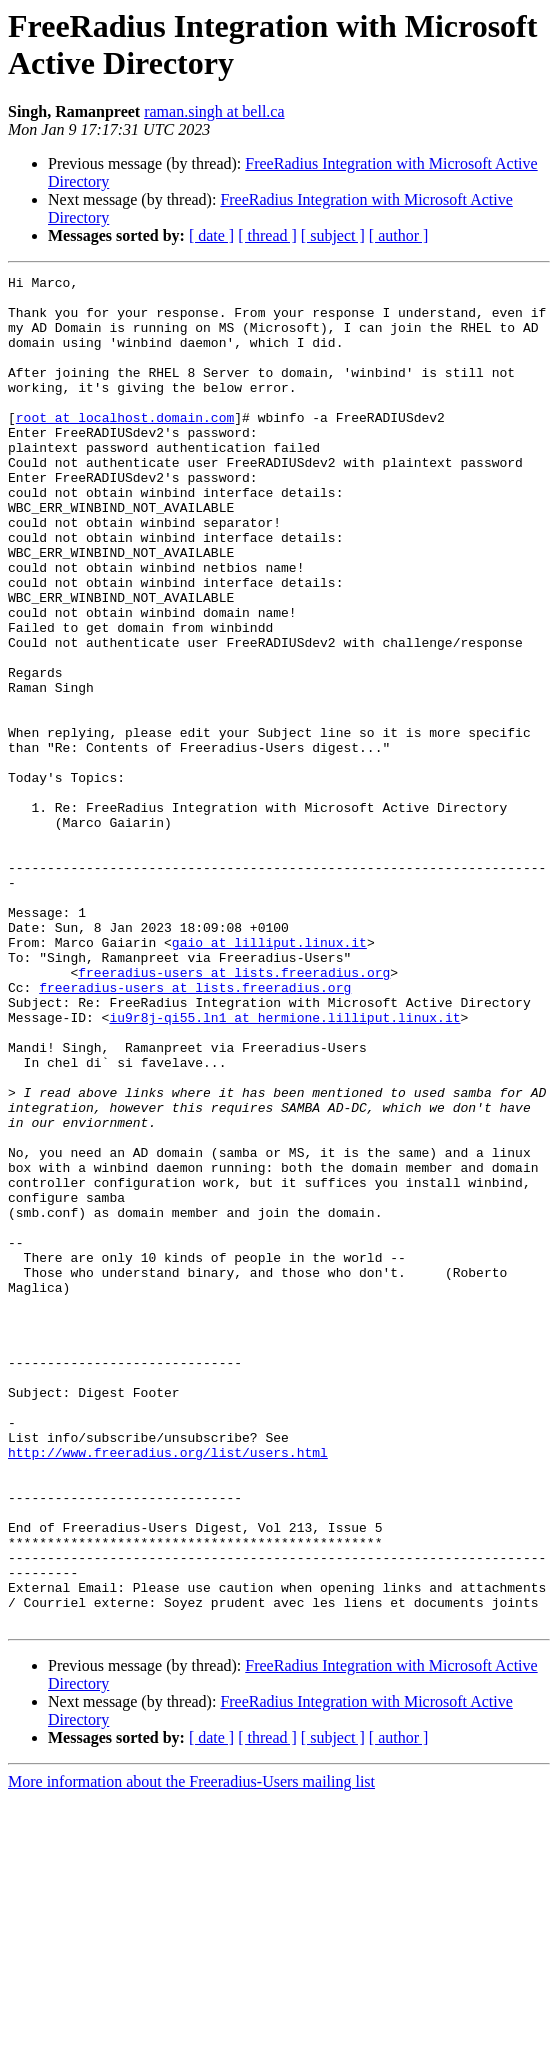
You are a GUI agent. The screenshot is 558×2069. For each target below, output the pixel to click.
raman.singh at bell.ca (214, 111)
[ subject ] (333, 235)
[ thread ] (267, 235)
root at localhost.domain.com (125, 447)
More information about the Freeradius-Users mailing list (191, 2051)
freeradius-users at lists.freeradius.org (234, 1113)
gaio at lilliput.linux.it (269, 1077)
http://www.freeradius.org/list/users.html (168, 1689)
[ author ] (399, 235)
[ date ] (211, 235)
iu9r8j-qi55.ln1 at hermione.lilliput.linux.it (284, 1167)
